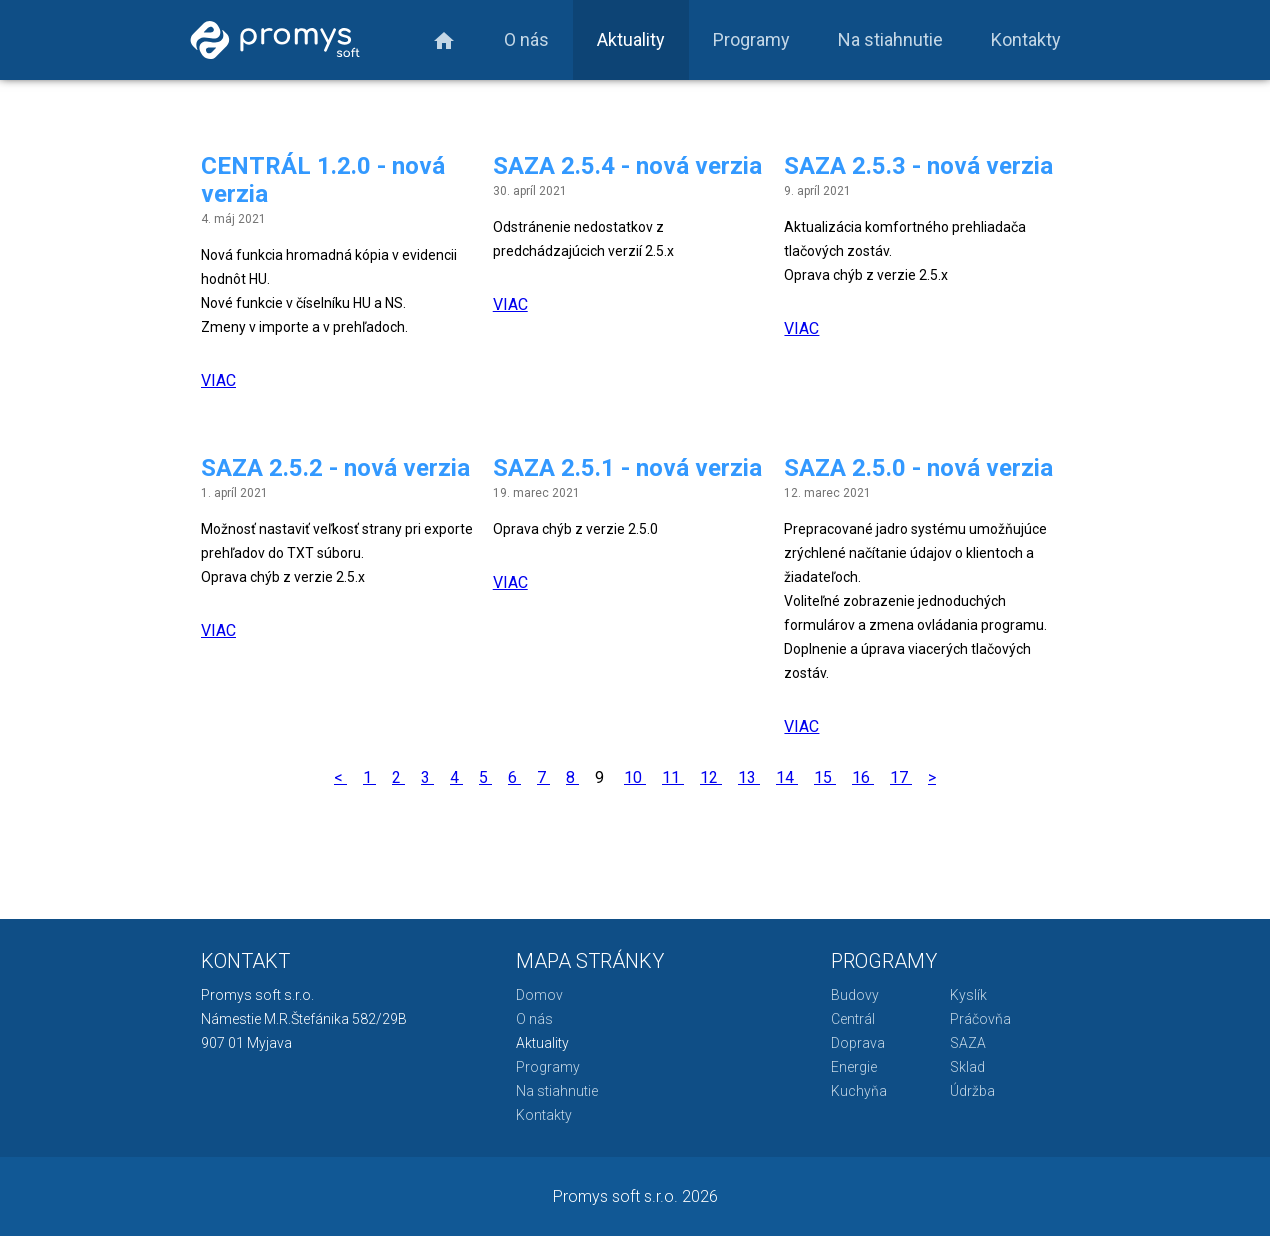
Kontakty (1026, 39)
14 (787, 777)
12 (711, 777)
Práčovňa (980, 1019)
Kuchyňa (859, 1091)
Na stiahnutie (890, 39)
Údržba (972, 1091)
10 (635, 777)
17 (901, 777)
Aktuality (631, 39)
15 (825, 777)
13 (749, 777)
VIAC (218, 380)
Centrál (853, 1019)
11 (673, 777)
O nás (526, 39)
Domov (539, 995)
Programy (751, 39)
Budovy (855, 995)
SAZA (968, 1043)
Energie (854, 1067)
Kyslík (968, 995)
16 (863, 777)
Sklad (967, 1067)
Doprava (858, 1043)
